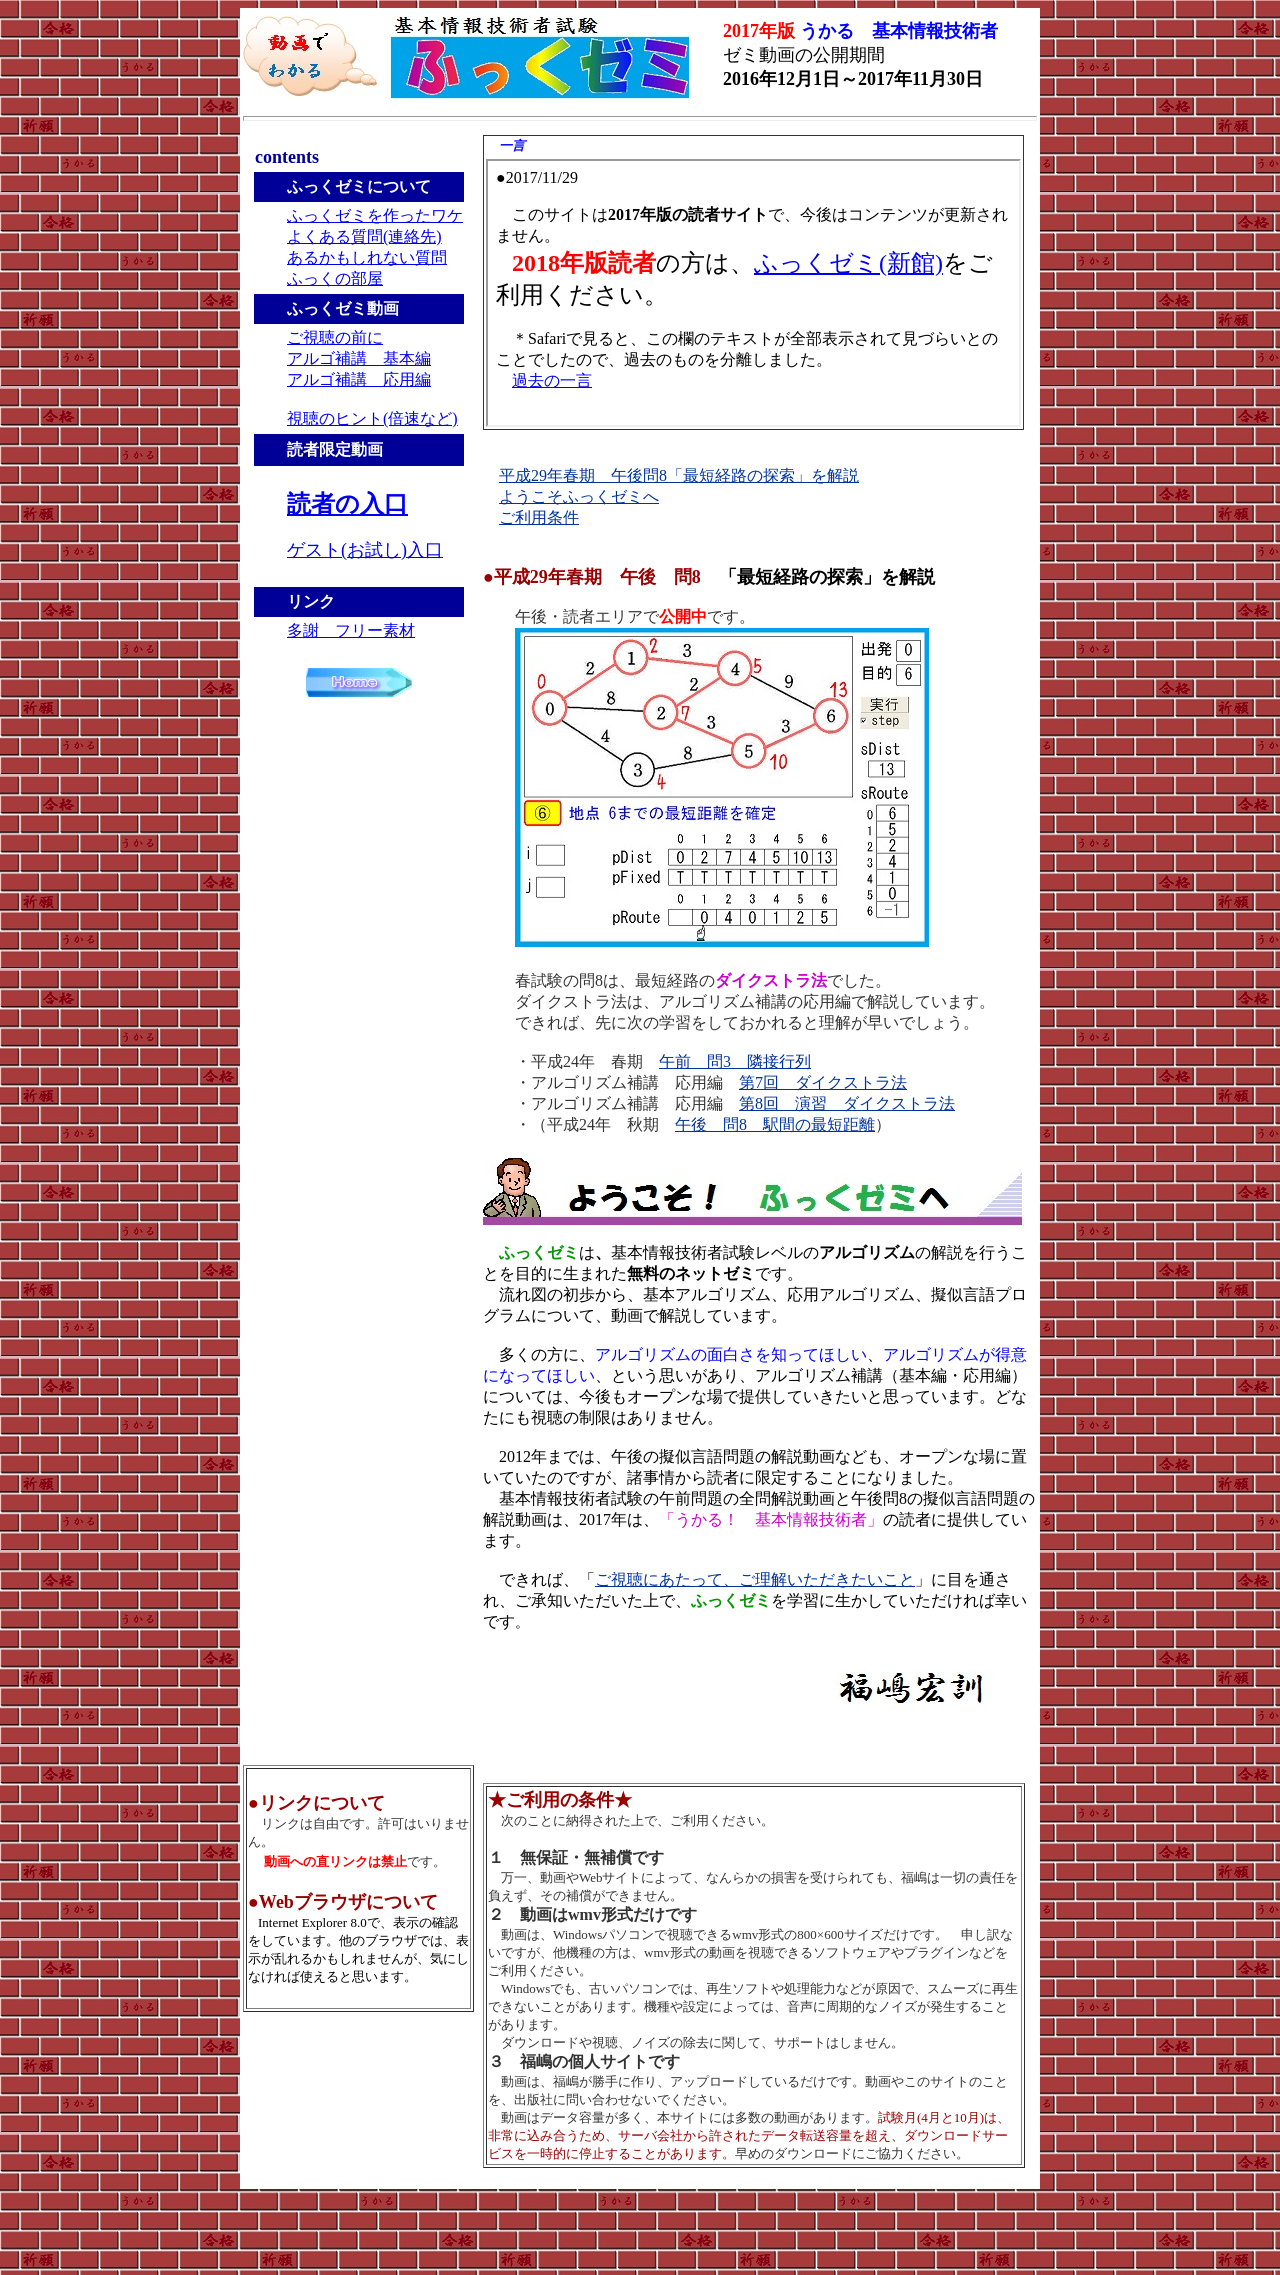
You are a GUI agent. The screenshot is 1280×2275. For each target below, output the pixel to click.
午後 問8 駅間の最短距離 (775, 1124)
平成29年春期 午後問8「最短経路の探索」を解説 (679, 475)
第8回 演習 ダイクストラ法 (847, 1103)
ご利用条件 (539, 517)
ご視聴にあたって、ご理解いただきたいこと (755, 1579)
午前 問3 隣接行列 (735, 1061)
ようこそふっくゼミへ (579, 496)
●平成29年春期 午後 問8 (709, 577)
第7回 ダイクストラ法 (823, 1082)
